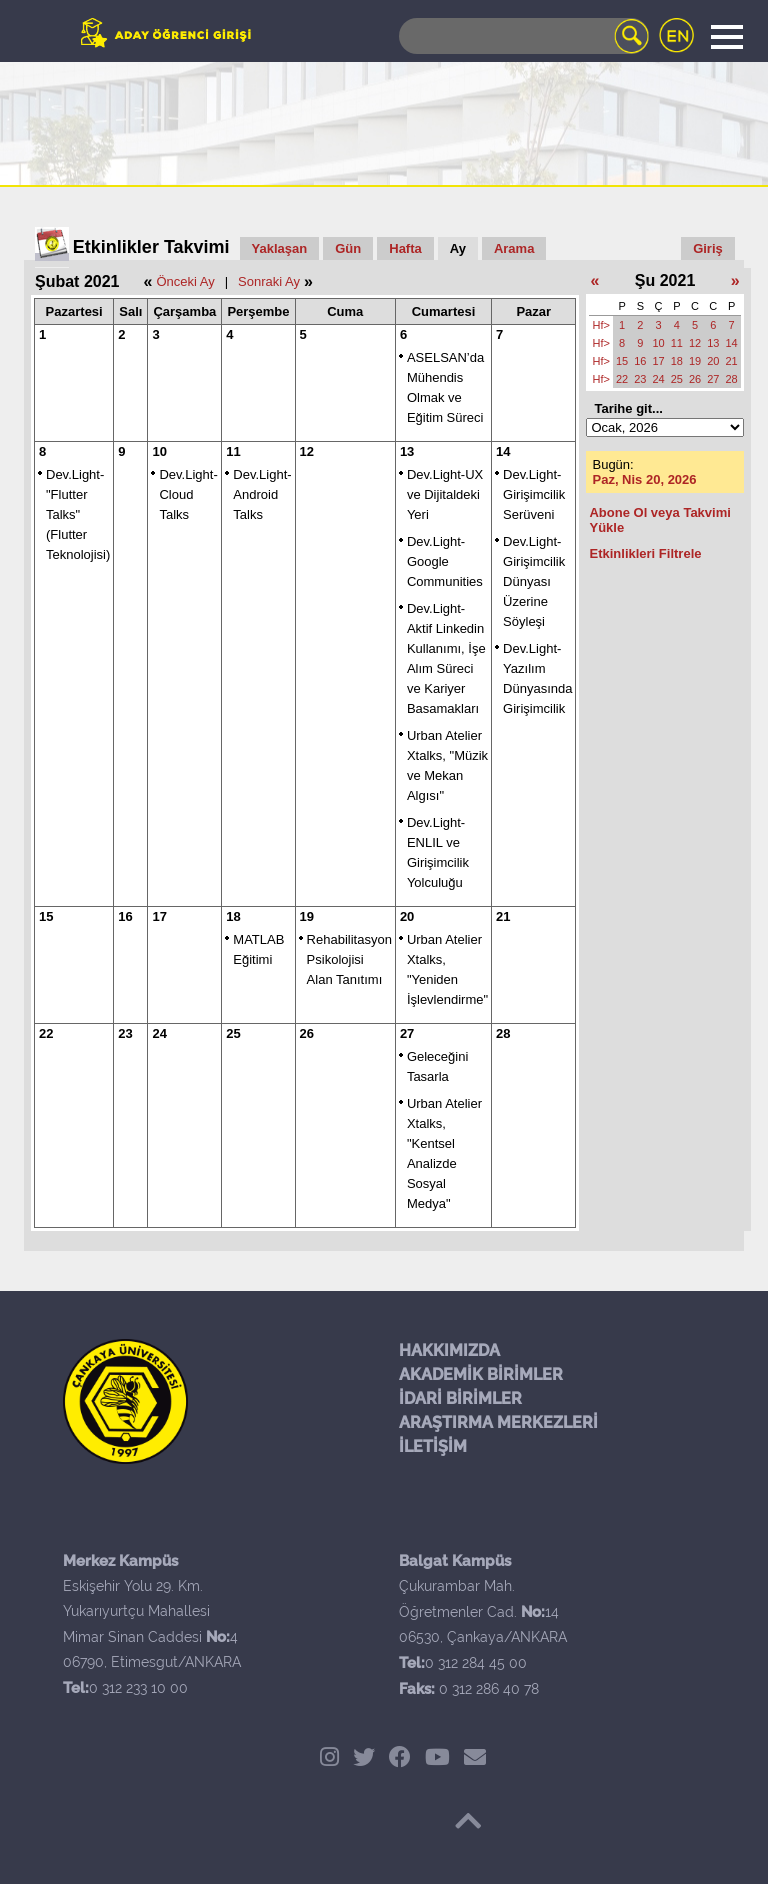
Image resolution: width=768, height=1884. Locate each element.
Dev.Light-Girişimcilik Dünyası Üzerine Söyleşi (534, 581)
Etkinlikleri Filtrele (645, 553)
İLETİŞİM (433, 1446)
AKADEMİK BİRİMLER (481, 1374)
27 (407, 1033)
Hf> (600, 325)
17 (159, 916)
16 (125, 916)
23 (125, 1033)
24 (159, 1033)
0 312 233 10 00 (138, 1688)
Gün (348, 248)
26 (307, 1033)
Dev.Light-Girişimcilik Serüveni (534, 494)
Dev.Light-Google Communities (445, 561)
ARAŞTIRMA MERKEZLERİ (498, 1422)
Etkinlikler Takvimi (151, 247)
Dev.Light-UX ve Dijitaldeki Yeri (445, 494)
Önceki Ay (185, 281)
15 (46, 916)
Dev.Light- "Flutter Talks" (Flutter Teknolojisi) (78, 514)
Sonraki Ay (269, 281)
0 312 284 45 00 (476, 1663)
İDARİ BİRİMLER (460, 1398)
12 (307, 451)
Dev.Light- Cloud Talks (188, 494)
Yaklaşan (280, 248)
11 (233, 451)
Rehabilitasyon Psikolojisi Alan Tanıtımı (349, 959)
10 (159, 451)
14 (503, 451)
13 (407, 451)
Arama (514, 248)
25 (233, 1033)
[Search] (524, 36)
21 (503, 916)
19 (307, 916)
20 (407, 916)
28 (503, 1033)
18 (233, 916)
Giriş (708, 248)
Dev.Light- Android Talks (262, 494)
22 (46, 1033)
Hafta (405, 248)
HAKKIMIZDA (449, 1350)
